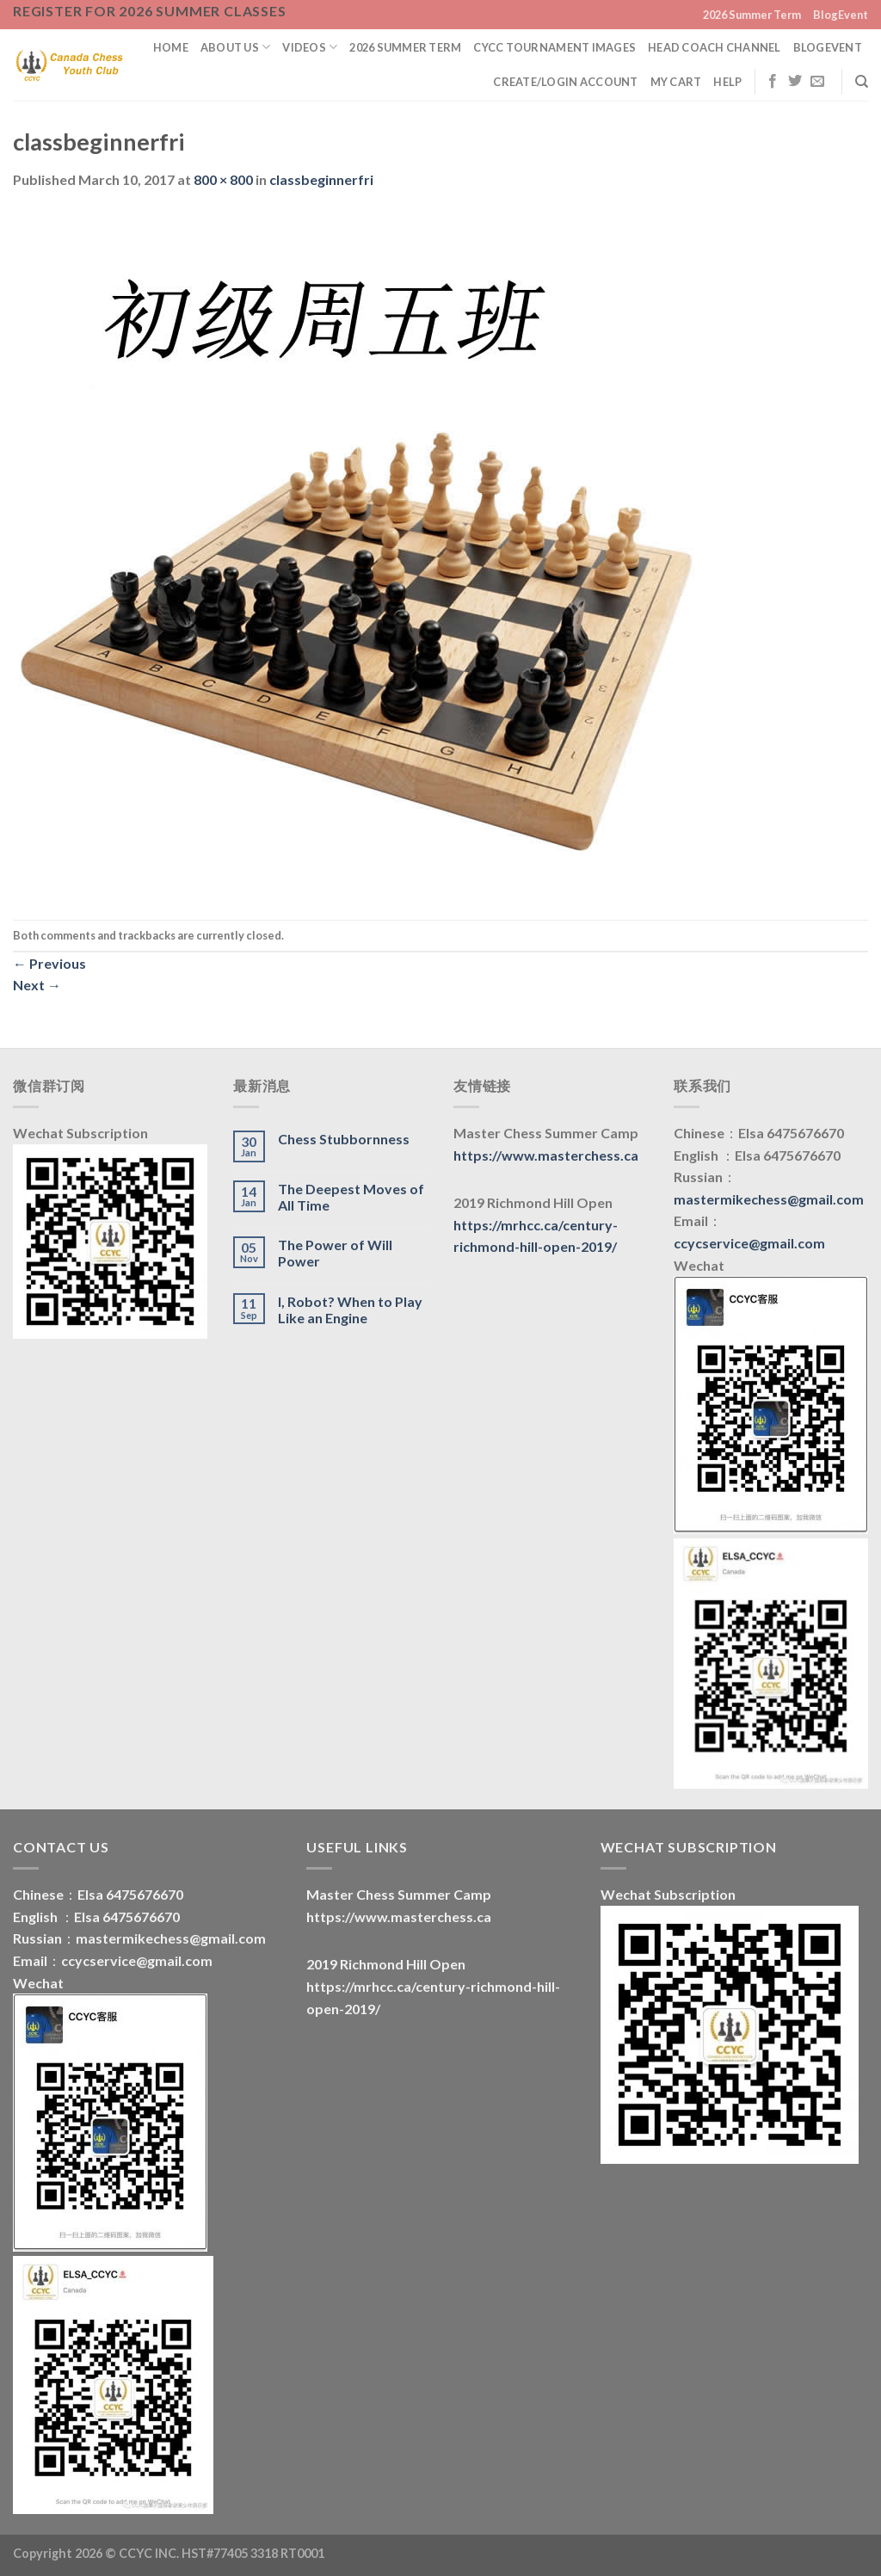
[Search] (861, 81)
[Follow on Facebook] (772, 81)
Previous (49, 963)
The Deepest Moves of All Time (351, 1196)
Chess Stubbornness (344, 1139)
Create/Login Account (565, 82)
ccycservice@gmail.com (749, 1243)
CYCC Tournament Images (554, 47)
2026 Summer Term (752, 15)
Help (727, 82)
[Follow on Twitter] (795, 81)
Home (170, 47)
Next (37, 985)
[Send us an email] (817, 81)
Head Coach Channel (714, 47)
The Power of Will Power (335, 1252)
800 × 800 (223, 179)
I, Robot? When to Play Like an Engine (350, 1309)
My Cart (676, 82)
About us (235, 47)
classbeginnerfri (321, 179)
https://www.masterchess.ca (545, 1155)
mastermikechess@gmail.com (769, 1199)
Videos (309, 47)
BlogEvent (840, 15)
